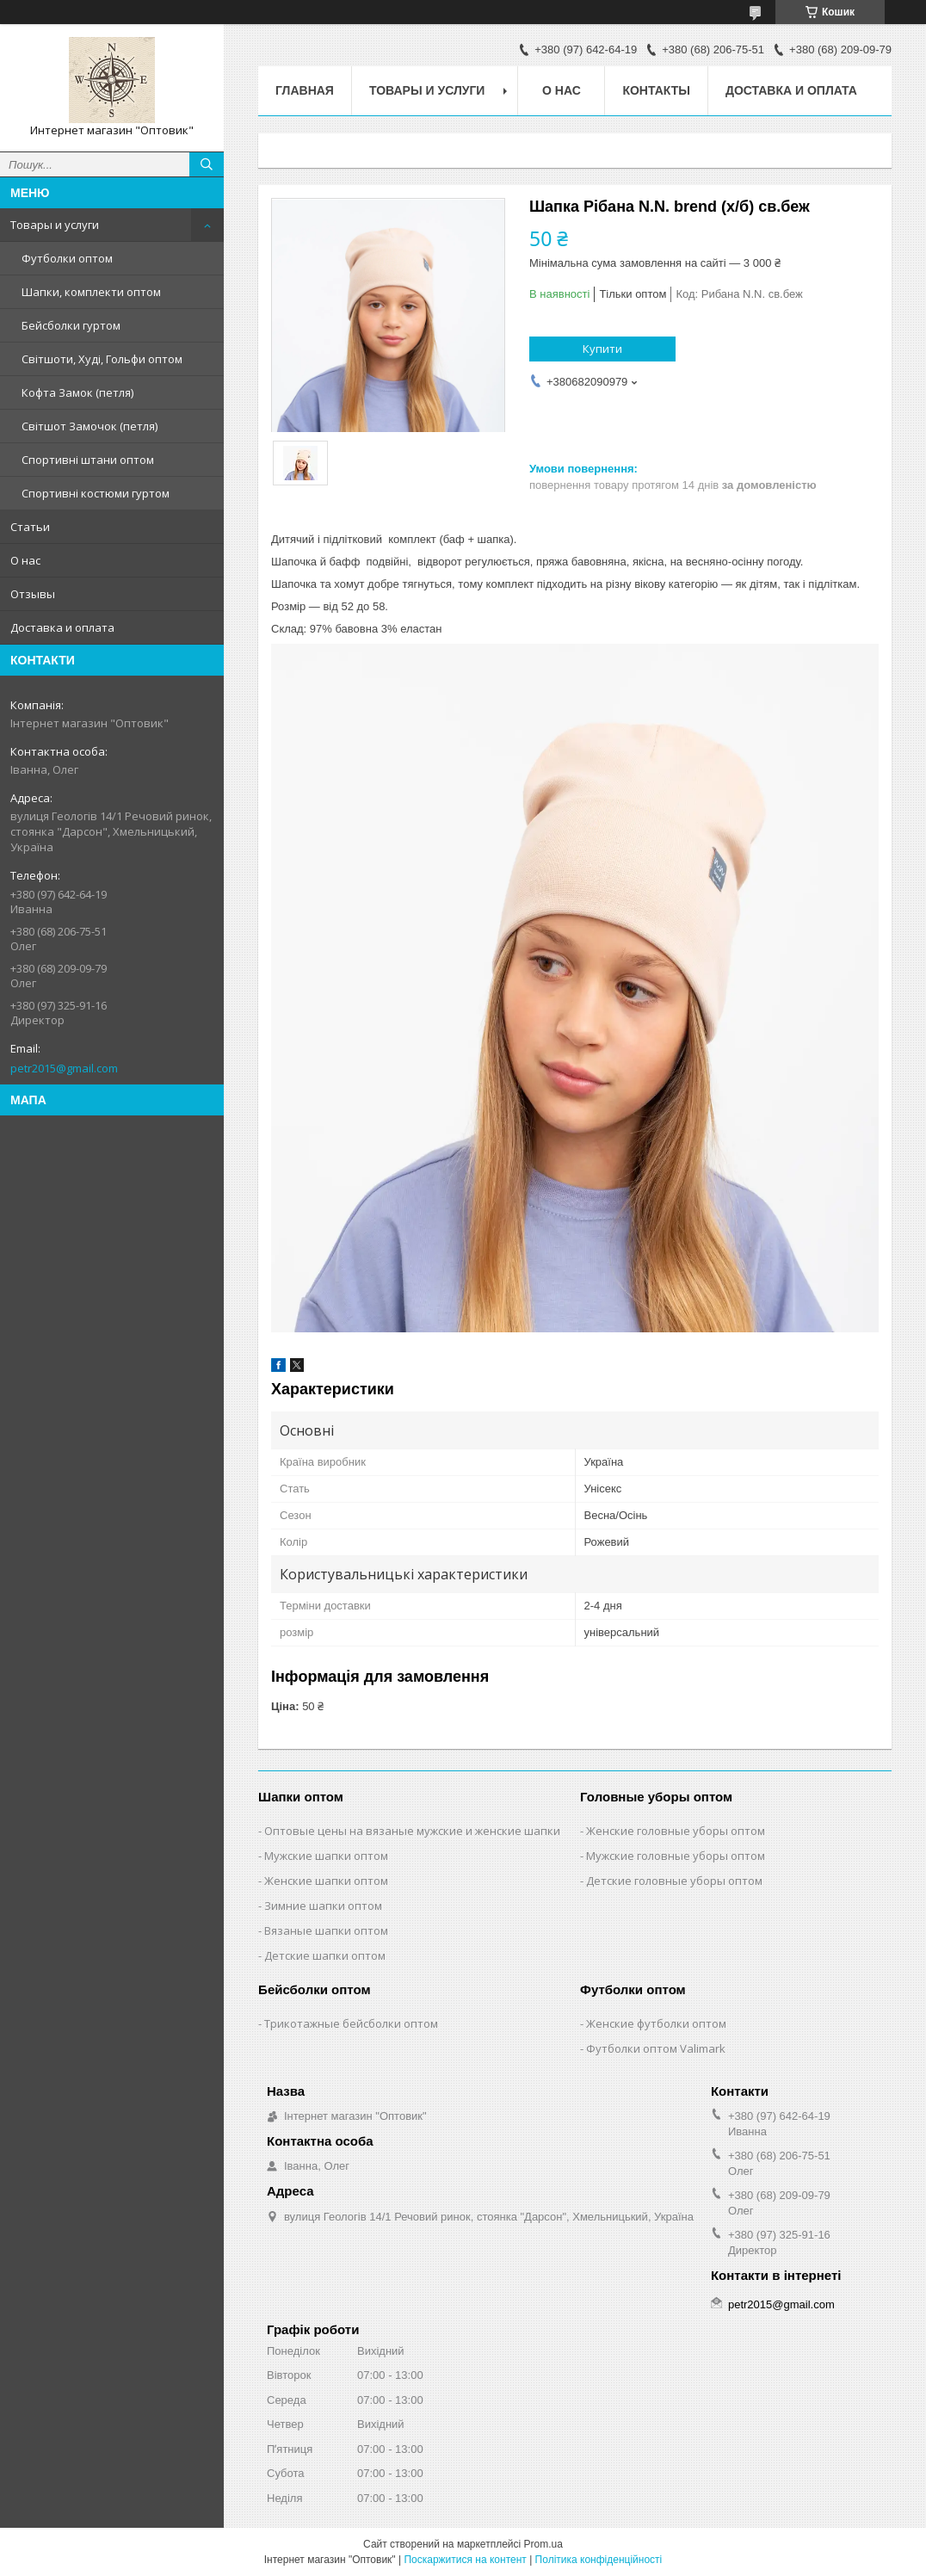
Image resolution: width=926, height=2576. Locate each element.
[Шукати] (206, 164)
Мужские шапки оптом (326, 1855)
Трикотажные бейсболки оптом (351, 2023)
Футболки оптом (67, 258)
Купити (602, 348)
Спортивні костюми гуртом (96, 493)
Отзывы (32, 594)
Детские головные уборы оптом (674, 1880)
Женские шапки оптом (326, 1880)
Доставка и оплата (62, 627)
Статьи (30, 526)
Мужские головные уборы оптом (675, 1855)
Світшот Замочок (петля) (89, 426)
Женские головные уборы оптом (675, 1830)
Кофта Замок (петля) (77, 392)
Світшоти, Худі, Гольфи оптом (102, 359)
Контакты (655, 90)
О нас (25, 560)
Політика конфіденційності (599, 2560)
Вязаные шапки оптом (326, 1930)
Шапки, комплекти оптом (91, 292)
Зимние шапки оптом (323, 1905)
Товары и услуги (54, 224)
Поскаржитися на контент (465, 2560)
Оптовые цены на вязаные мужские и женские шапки (412, 1830)
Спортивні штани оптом (88, 459)
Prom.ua (543, 2544)
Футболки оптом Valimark (655, 2048)
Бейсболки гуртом (71, 325)
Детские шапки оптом (325, 1955)
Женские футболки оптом (656, 2023)
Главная (304, 90)
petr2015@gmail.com (64, 1068)
